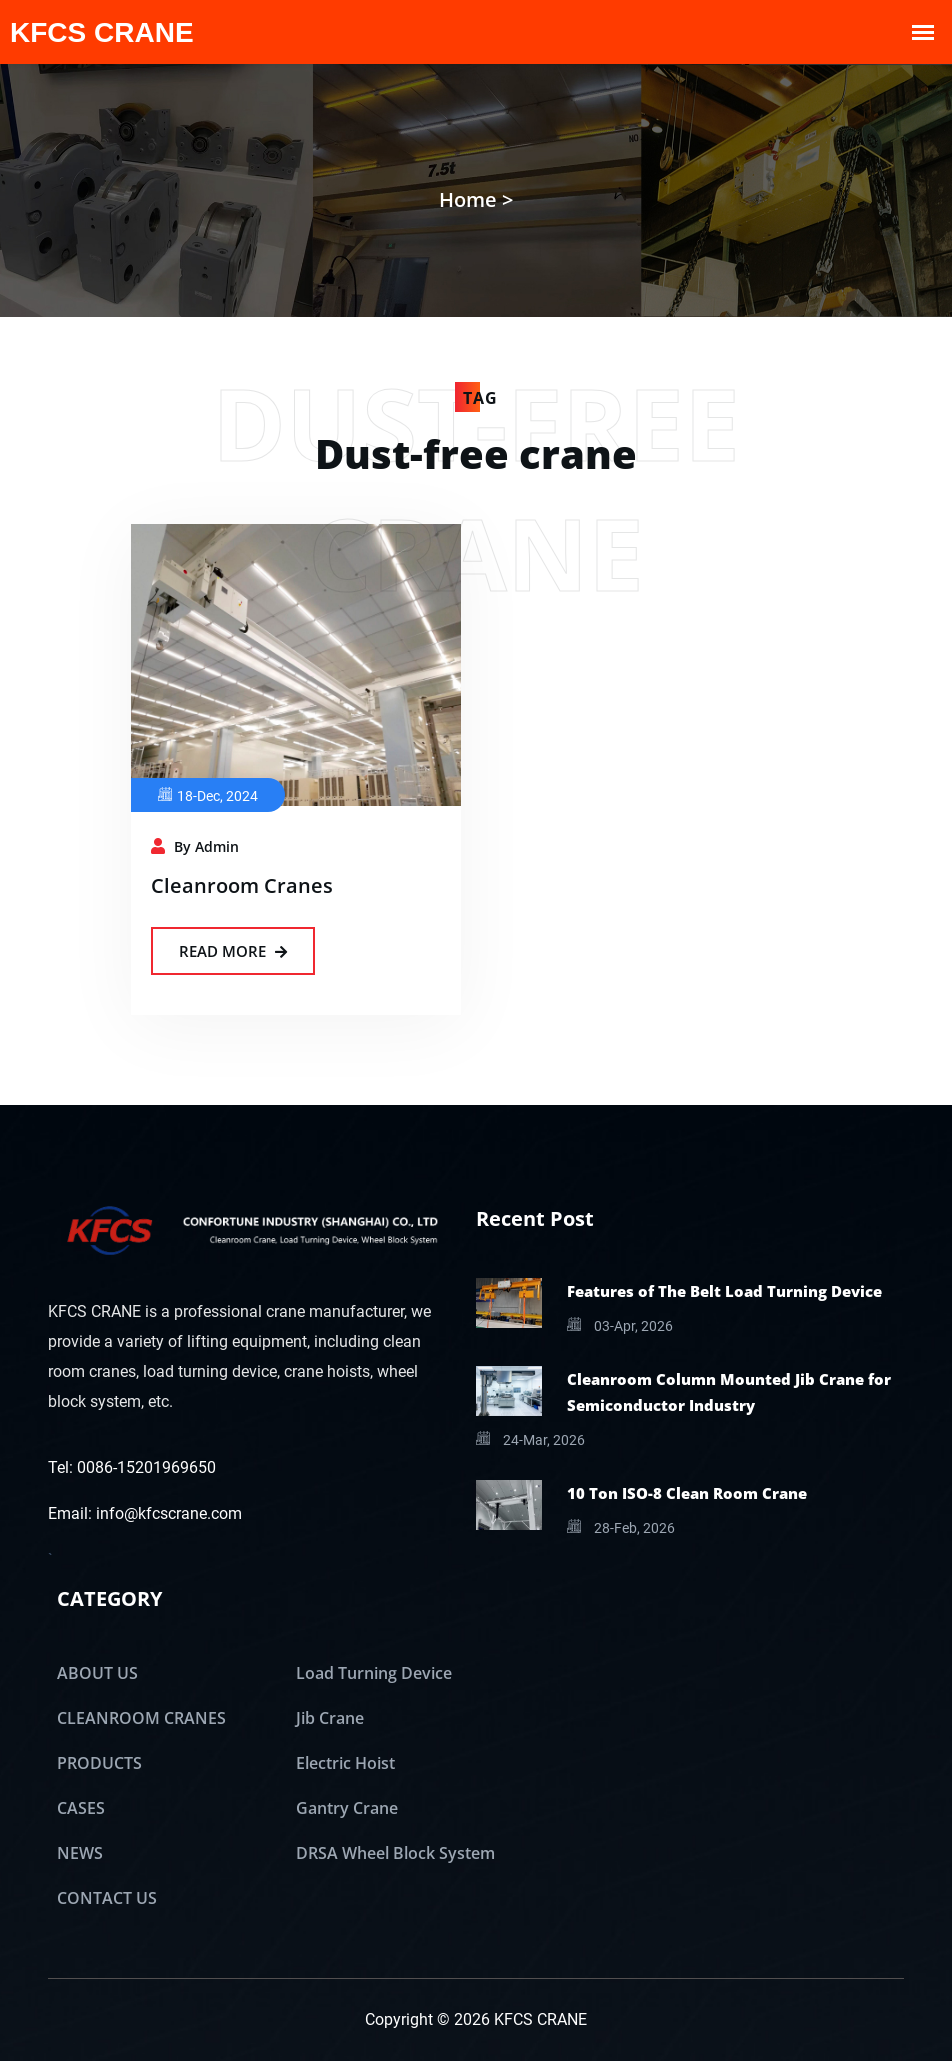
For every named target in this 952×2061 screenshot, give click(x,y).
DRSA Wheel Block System (395, 1853)
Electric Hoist (345, 1763)
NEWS (80, 1853)
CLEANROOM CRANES (141, 1718)
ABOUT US (97, 1673)
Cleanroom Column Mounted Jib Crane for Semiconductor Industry (729, 1392)
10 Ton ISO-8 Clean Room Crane (687, 1493)
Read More (233, 951)
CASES (81, 1808)
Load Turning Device (374, 1673)
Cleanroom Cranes (242, 885)
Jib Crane (330, 1718)
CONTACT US (107, 1898)
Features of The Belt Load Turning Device (724, 1291)
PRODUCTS (99, 1763)
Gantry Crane (347, 1808)
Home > (476, 199)
